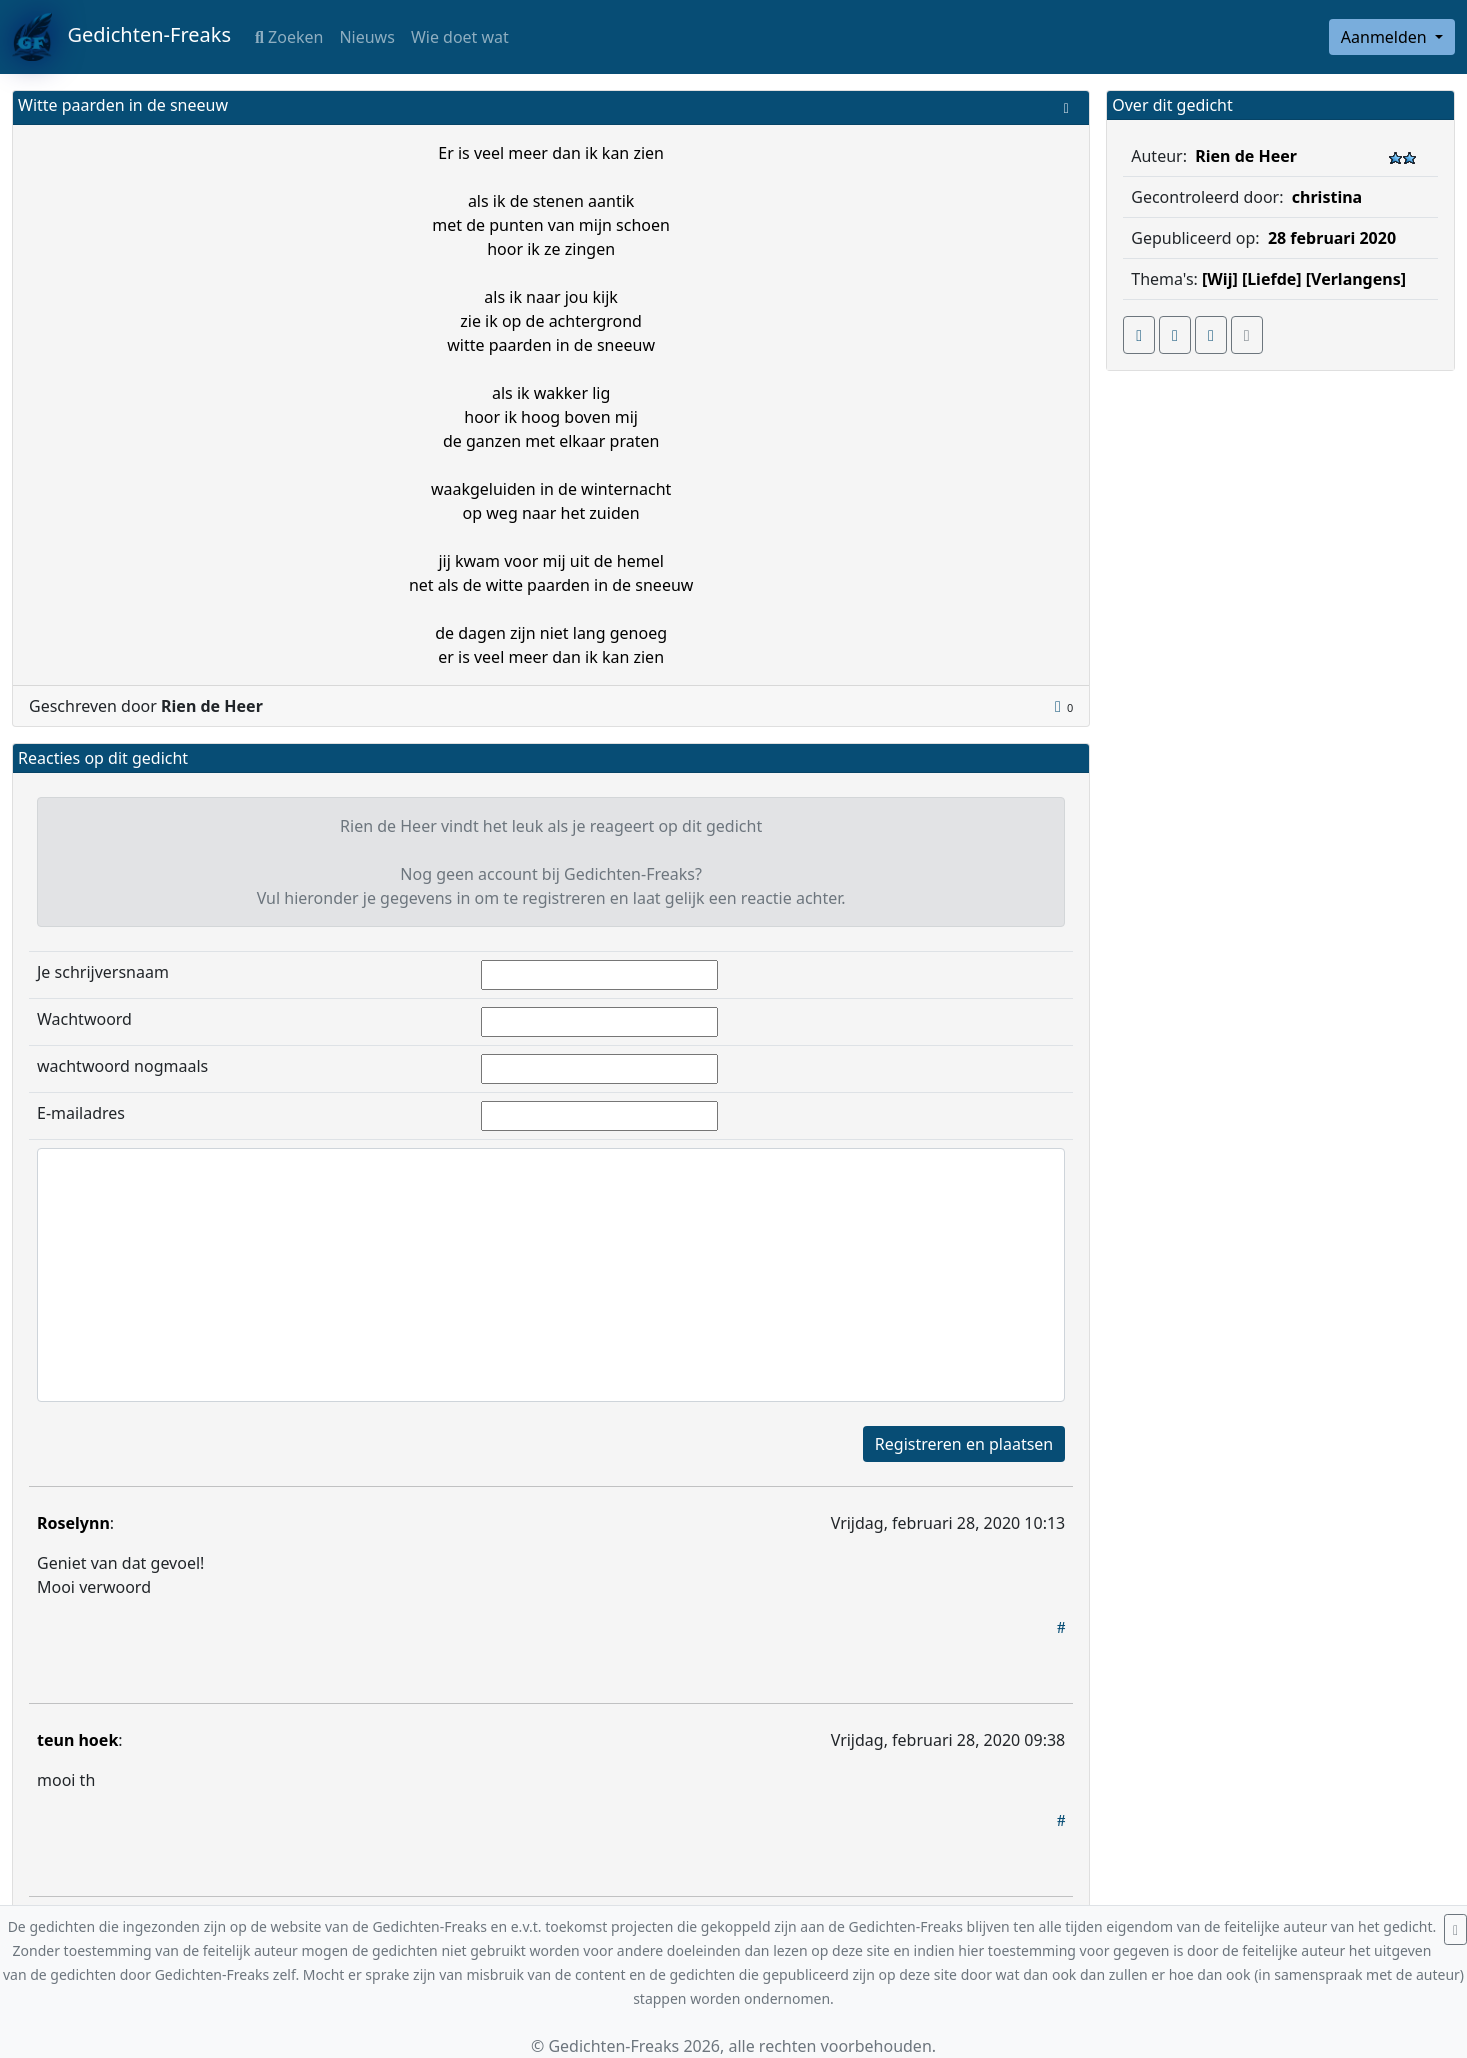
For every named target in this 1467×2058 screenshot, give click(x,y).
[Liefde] (1272, 279)
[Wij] (1220, 279)
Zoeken (289, 37)
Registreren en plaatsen (964, 1444)
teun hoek (77, 1740)
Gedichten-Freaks (121, 37)
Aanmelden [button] (1386, 37)
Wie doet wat (460, 37)
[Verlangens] (1356, 279)
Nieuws (366, 37)
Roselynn (73, 1523)
